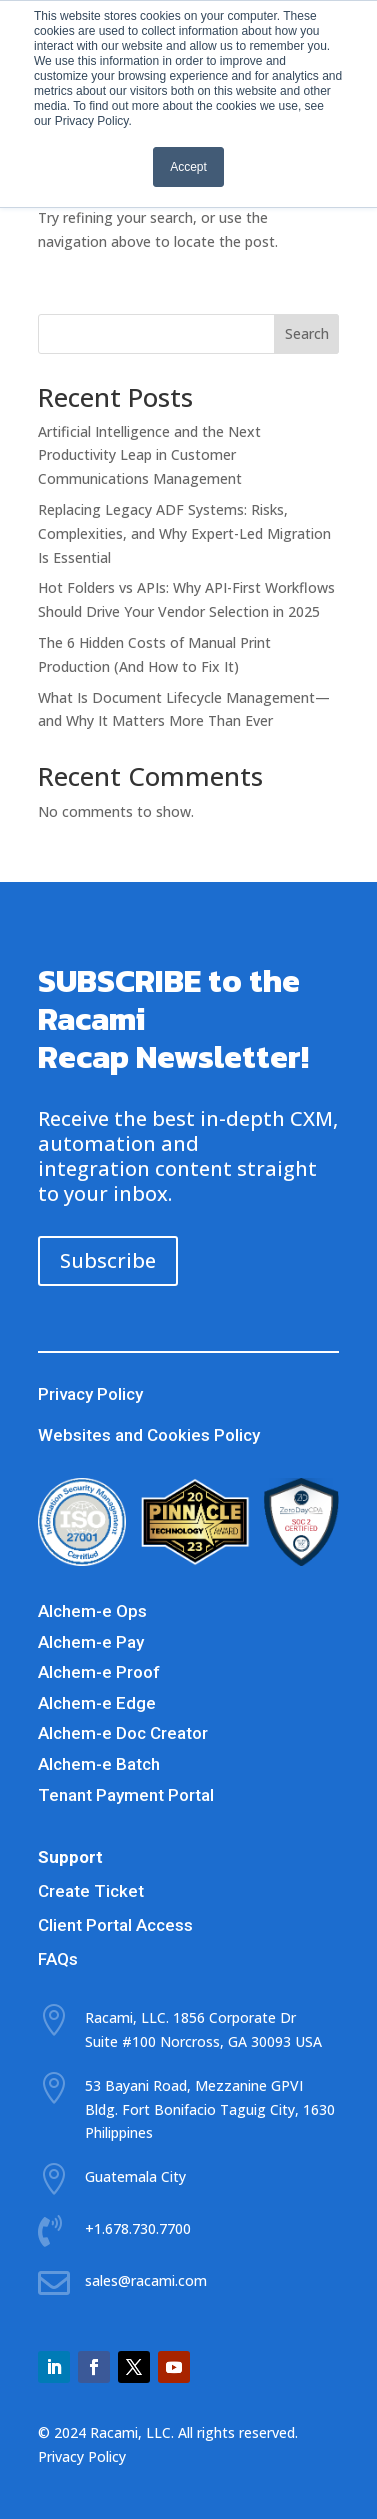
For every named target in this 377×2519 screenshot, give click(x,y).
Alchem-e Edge (97, 1703)
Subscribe (108, 1260)
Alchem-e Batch (99, 1764)
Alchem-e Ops (92, 1611)
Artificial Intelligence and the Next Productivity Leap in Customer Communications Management (149, 455)
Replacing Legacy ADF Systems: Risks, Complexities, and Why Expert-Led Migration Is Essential (184, 533)
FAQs (58, 1959)
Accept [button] (188, 167)
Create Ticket (91, 1891)
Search (307, 333)
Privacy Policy (90, 1394)
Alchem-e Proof (99, 1672)
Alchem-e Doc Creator (123, 1733)
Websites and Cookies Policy (149, 1435)
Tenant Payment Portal (126, 1795)
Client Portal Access (115, 1925)
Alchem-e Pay (91, 1642)
